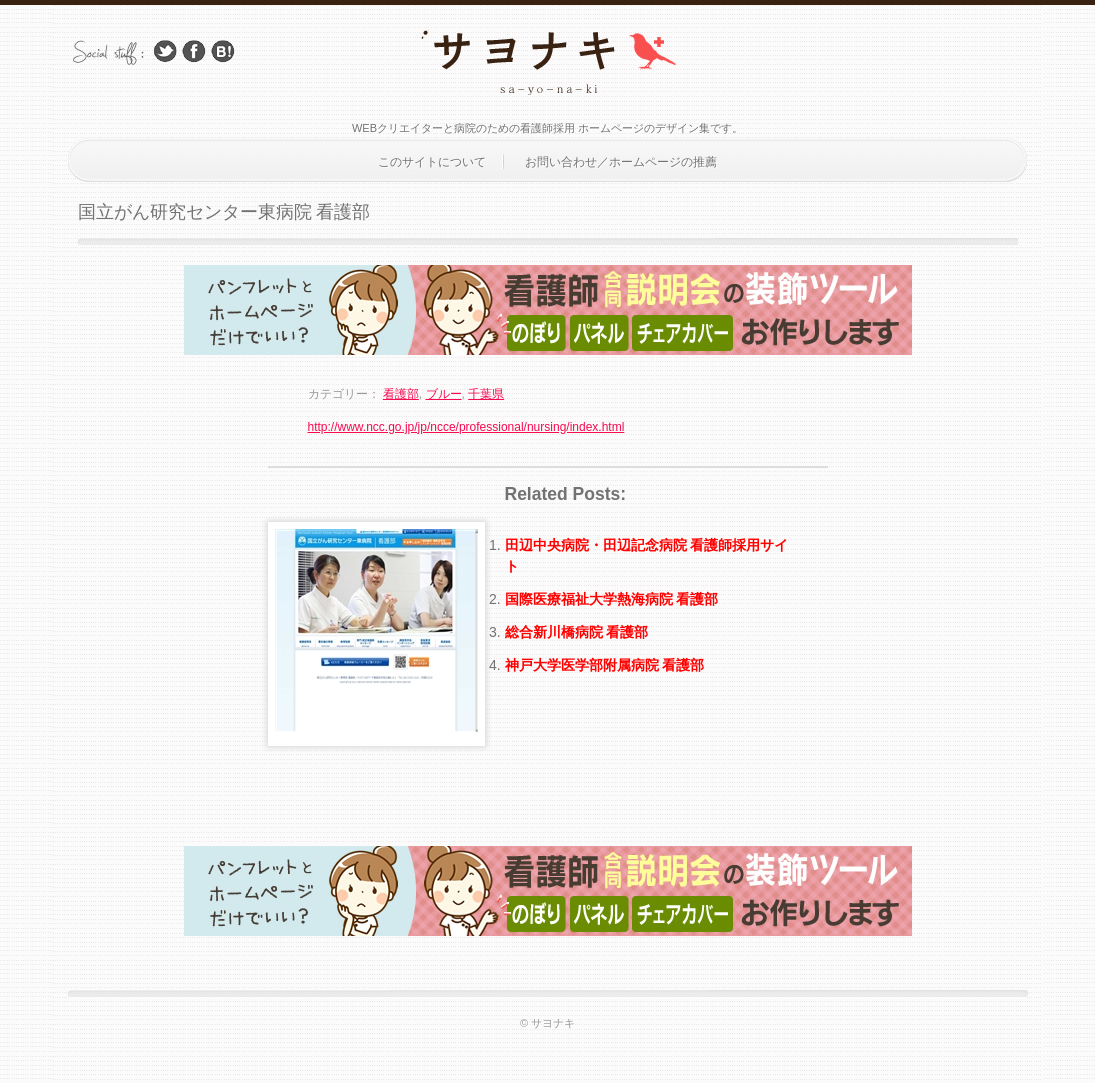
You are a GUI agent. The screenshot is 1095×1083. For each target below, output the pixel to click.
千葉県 (486, 394)
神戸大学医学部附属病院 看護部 (605, 665)
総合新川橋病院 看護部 (577, 632)
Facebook (194, 51)
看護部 (401, 394)
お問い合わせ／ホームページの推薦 (621, 162)
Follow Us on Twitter (165, 51)
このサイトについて (432, 162)
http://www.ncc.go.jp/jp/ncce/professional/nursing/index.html (466, 427)
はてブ (223, 51)
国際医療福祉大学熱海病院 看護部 (612, 599)
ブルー (444, 394)
